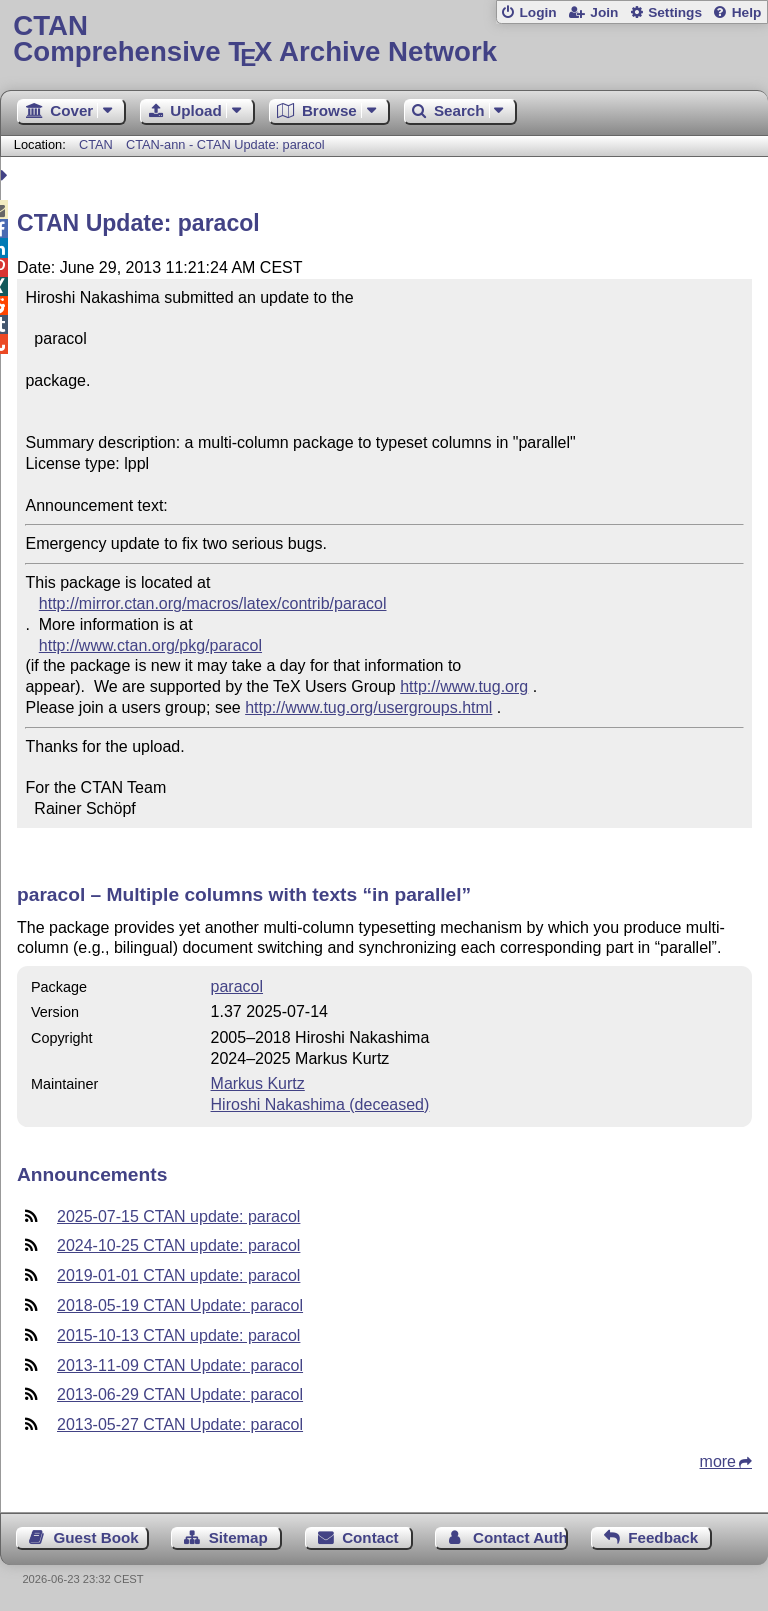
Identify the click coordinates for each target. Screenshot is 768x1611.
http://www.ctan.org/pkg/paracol (150, 645)
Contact (370, 1537)
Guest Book (96, 1537)
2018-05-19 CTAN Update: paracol (180, 1305)
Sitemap (238, 1537)
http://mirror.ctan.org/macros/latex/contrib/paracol (213, 603)
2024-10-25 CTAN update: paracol (178, 1245)
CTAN (96, 144)
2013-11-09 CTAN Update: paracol (180, 1365)
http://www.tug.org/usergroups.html (368, 707)
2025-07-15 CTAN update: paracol (178, 1216)
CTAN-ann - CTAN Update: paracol (225, 144)
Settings (675, 12)
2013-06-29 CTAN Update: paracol (180, 1394)
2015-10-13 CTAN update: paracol (178, 1335)
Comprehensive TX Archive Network (383, 39)
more (718, 1461)
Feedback (663, 1537)
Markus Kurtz (258, 1083)
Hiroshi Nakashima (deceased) (320, 1104)
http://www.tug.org (464, 686)
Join (604, 12)
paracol (237, 986)
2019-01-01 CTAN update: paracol (178, 1275)
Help (747, 12)
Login (537, 12)
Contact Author (520, 1537)
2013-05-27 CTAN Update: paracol (180, 1424)
